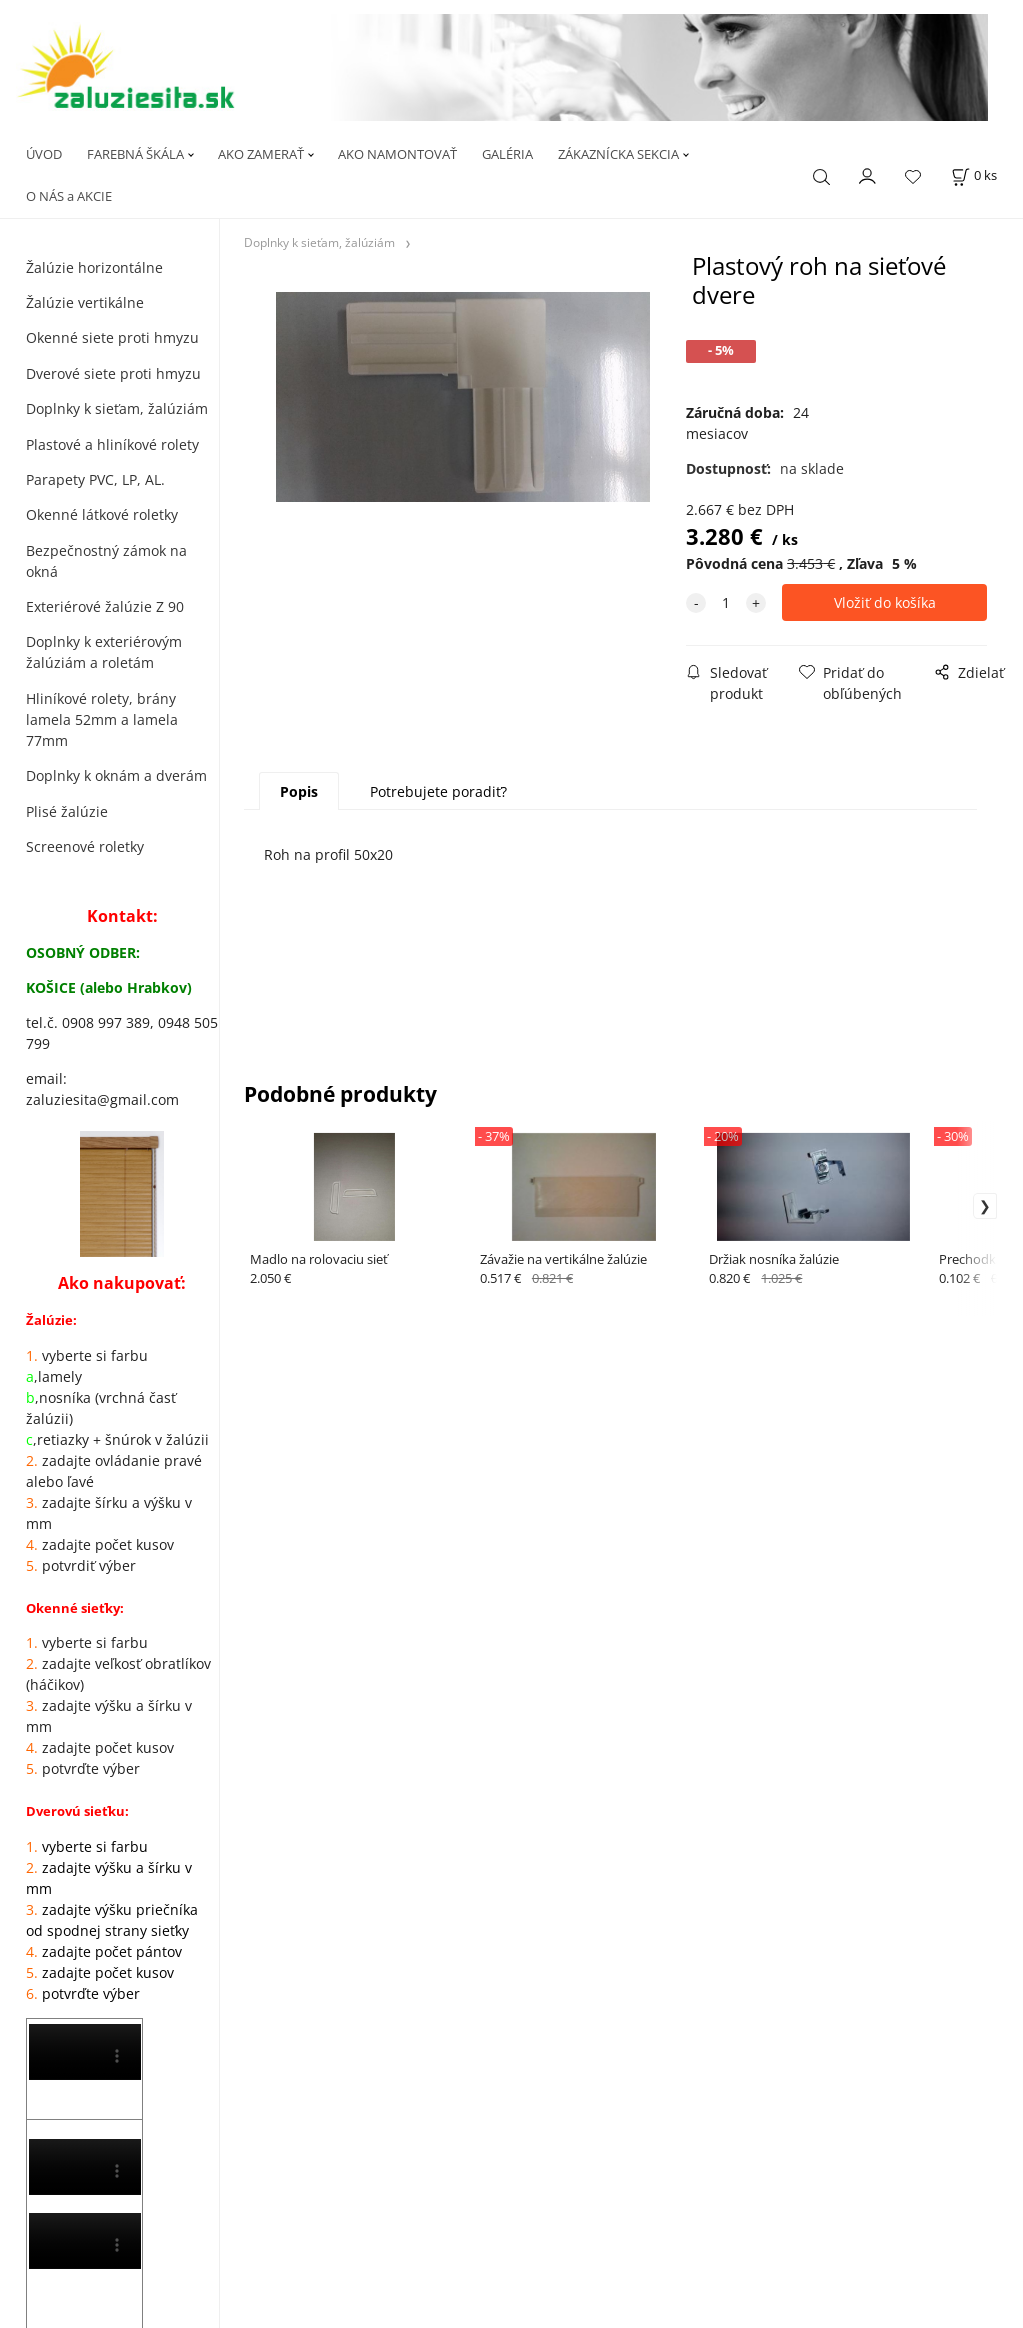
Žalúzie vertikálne (85, 302)
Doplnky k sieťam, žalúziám (117, 408)
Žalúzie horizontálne (94, 267)
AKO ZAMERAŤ (261, 154)
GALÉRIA (507, 154)
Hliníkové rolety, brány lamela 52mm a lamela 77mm (102, 719)
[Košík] (974, 175)
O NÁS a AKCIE (69, 196)
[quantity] (726, 602)
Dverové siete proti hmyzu (113, 373)
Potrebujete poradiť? (438, 791)
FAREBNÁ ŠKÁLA (135, 154)
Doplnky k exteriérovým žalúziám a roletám (104, 652)
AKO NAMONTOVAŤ (397, 154)
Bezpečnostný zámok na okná (106, 561)
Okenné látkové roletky (102, 514)
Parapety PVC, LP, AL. (95, 479)
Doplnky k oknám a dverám (116, 775)
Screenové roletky (85, 846)
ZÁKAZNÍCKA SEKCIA (618, 154)
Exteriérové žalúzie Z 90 (105, 606)
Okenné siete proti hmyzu (112, 337)
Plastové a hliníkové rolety (112, 444)
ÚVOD (44, 154)
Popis (299, 791)
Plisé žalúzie (67, 811)
